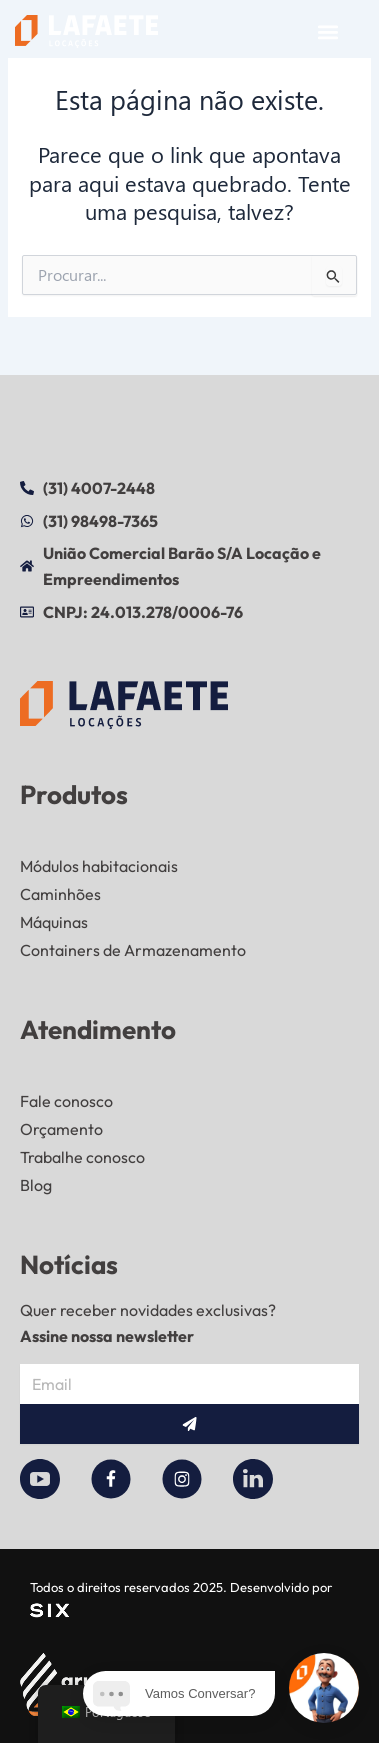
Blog (36, 1185)
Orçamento (61, 1129)
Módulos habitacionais (99, 866)
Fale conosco (66, 1101)
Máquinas (54, 922)
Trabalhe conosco (82, 1157)
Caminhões (60, 894)
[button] (327, 31)
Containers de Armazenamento (133, 950)
